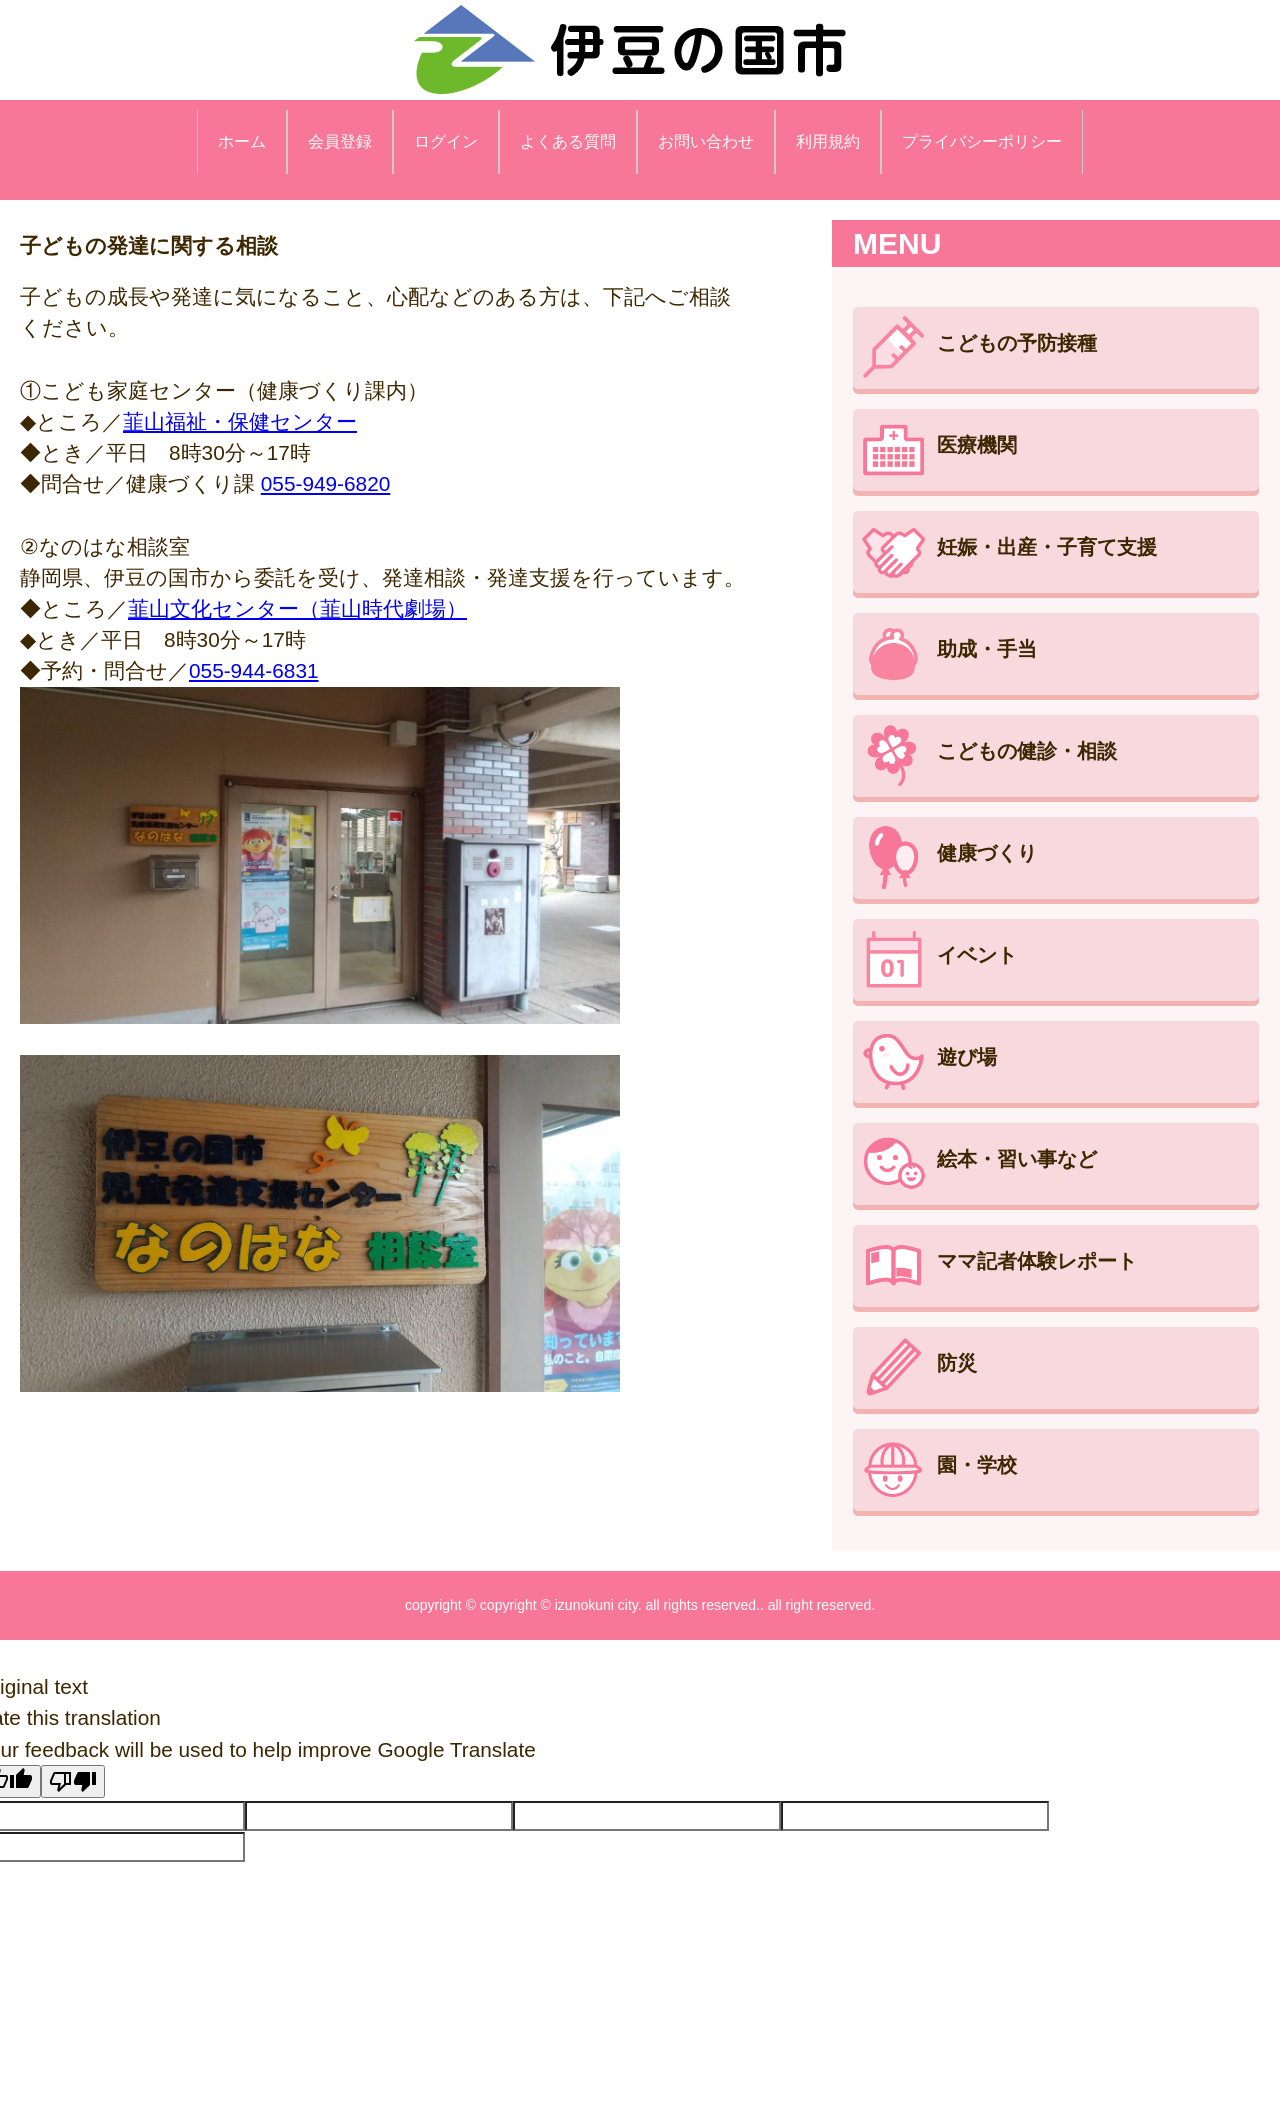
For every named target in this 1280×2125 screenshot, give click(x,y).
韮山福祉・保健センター (240, 421)
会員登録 (340, 141)
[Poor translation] (73, 1781)
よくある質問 (568, 141)
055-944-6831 (254, 670)
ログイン (446, 141)
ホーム (242, 141)
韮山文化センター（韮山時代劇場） (297, 608)
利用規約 (828, 141)
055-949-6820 (326, 483)
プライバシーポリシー (982, 141)
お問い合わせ (706, 141)
